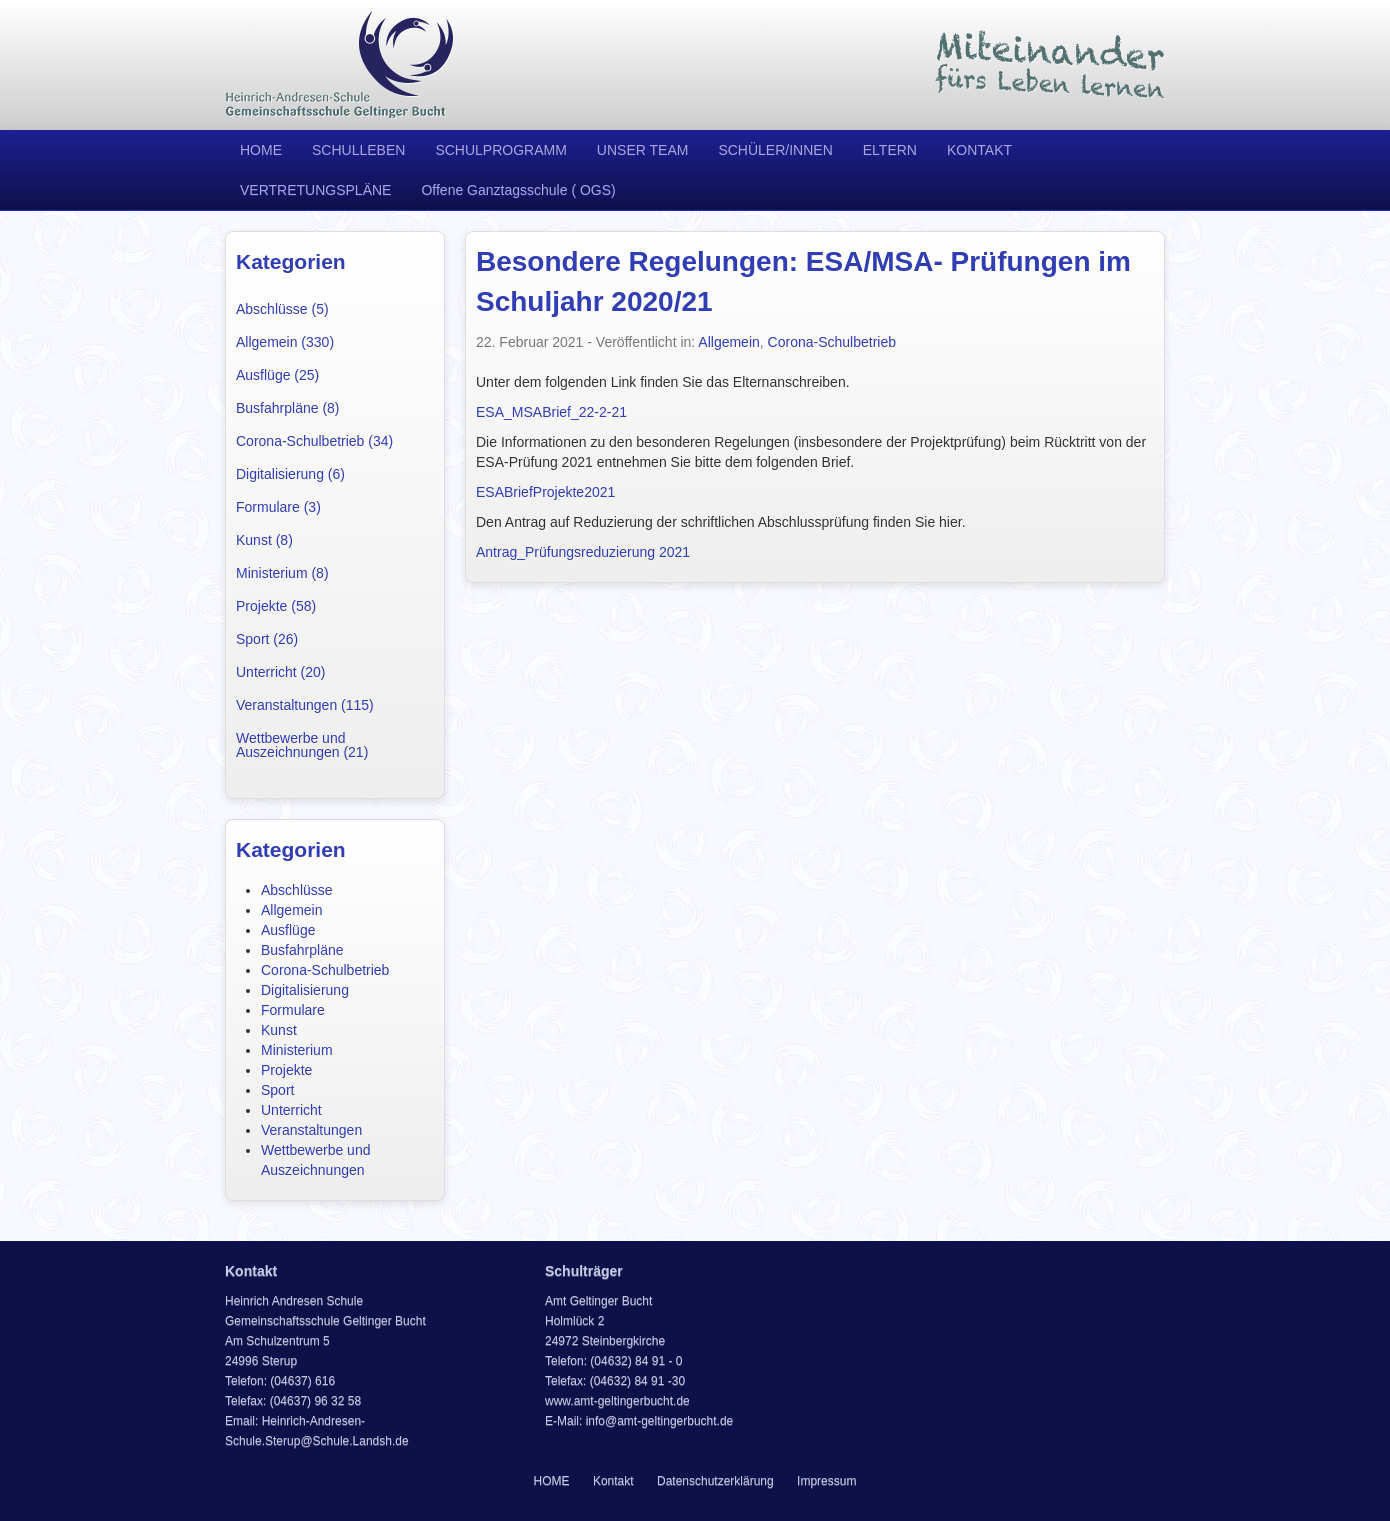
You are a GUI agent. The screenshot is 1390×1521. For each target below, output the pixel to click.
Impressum (826, 1481)
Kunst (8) (264, 540)
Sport (277, 1090)
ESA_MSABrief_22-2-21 (551, 412)
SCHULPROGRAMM (500, 150)
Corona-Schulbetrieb (325, 970)
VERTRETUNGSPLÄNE (315, 190)
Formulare (293, 1010)
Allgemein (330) (285, 342)
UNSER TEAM (643, 150)
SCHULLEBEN (358, 150)
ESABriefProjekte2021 (545, 492)
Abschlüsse (297, 890)
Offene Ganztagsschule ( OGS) (518, 190)
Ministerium (297, 1050)
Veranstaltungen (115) (305, 705)
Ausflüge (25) (277, 375)
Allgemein (291, 910)
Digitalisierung (305, 990)
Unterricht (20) (280, 672)
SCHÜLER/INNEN (775, 150)
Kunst (279, 1030)
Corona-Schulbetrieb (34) (314, 441)
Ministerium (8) (282, 573)
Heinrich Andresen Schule (340, 65)
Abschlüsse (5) (282, 309)
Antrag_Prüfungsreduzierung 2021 (583, 552)
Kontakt (613, 1481)
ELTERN (890, 150)
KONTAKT (979, 150)
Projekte (286, 1070)
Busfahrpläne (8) (288, 408)
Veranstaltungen (311, 1130)
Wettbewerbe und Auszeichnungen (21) (302, 745)
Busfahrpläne (302, 950)
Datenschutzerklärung (715, 1481)
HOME (261, 150)
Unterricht (291, 1110)
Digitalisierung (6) (290, 474)
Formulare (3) (278, 507)
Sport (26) (267, 639)
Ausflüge (288, 930)
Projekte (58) (276, 606)
